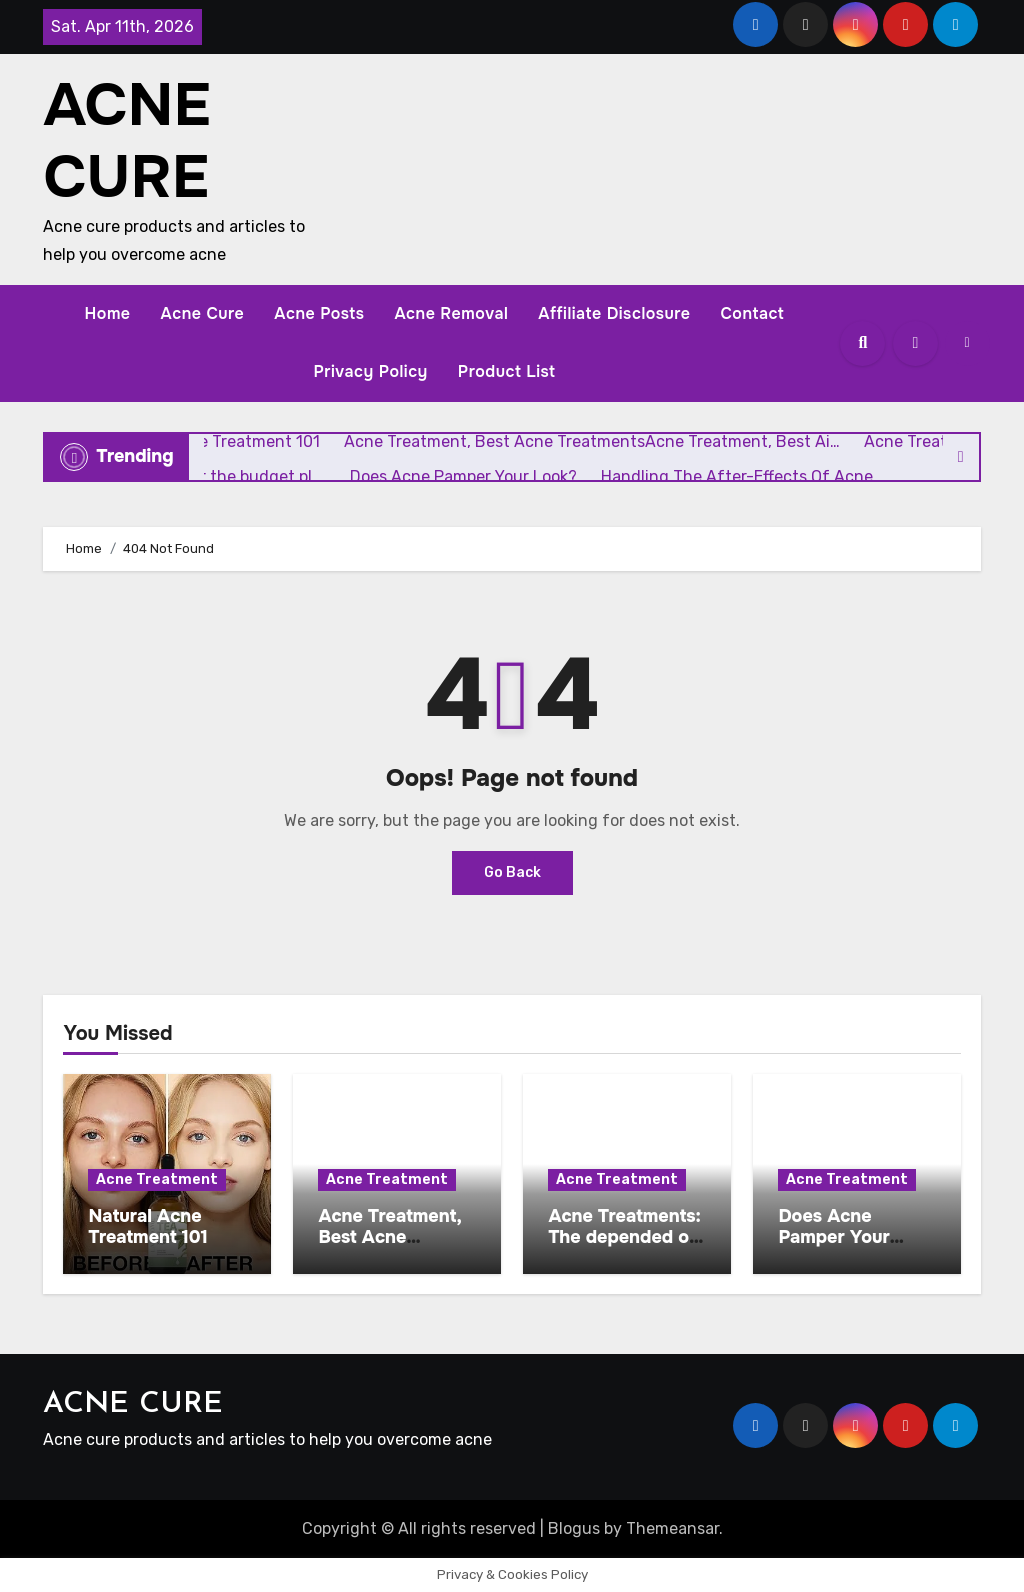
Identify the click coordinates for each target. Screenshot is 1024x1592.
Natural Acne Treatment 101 (148, 1227)
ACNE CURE (126, 141)
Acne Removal (451, 313)
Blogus (574, 1528)
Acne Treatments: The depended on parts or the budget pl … (624, 1248)
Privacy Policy (370, 371)
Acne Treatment (157, 1179)
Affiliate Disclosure (614, 313)
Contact (752, 313)
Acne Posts (319, 313)
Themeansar (672, 1528)
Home (108, 313)
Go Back (512, 872)
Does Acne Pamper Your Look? (833, 1237)
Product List (507, 371)
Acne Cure (203, 313)
